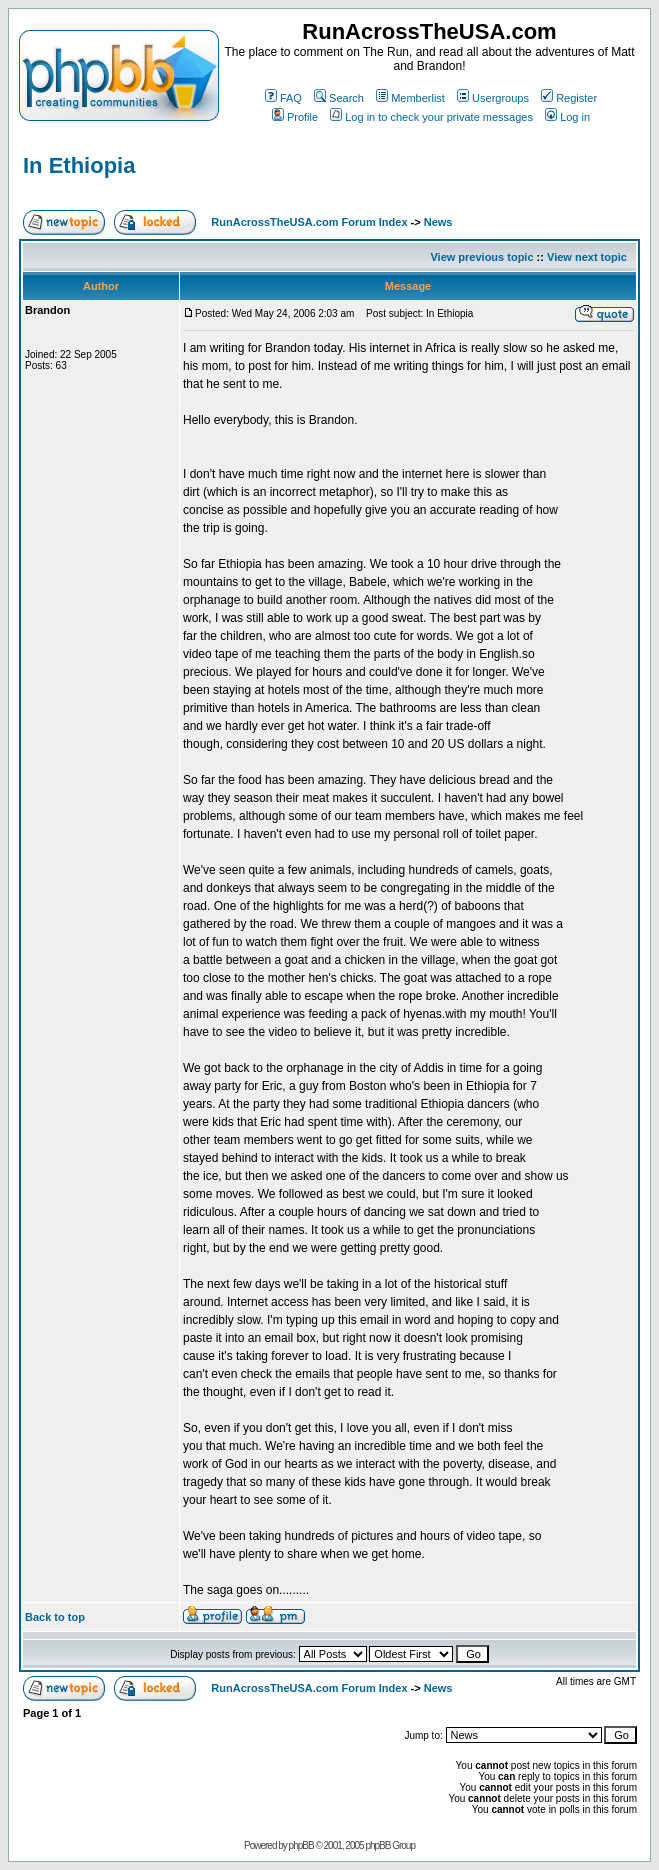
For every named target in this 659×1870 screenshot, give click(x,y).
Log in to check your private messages (431, 117)
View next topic (587, 257)
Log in (567, 117)
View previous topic (481, 257)
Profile (295, 117)
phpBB (301, 1845)
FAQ (283, 98)
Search (339, 98)
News (438, 222)
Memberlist (410, 98)
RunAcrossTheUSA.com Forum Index (309, 222)
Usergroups (493, 98)
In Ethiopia (79, 165)
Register (569, 98)
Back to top (55, 1617)
